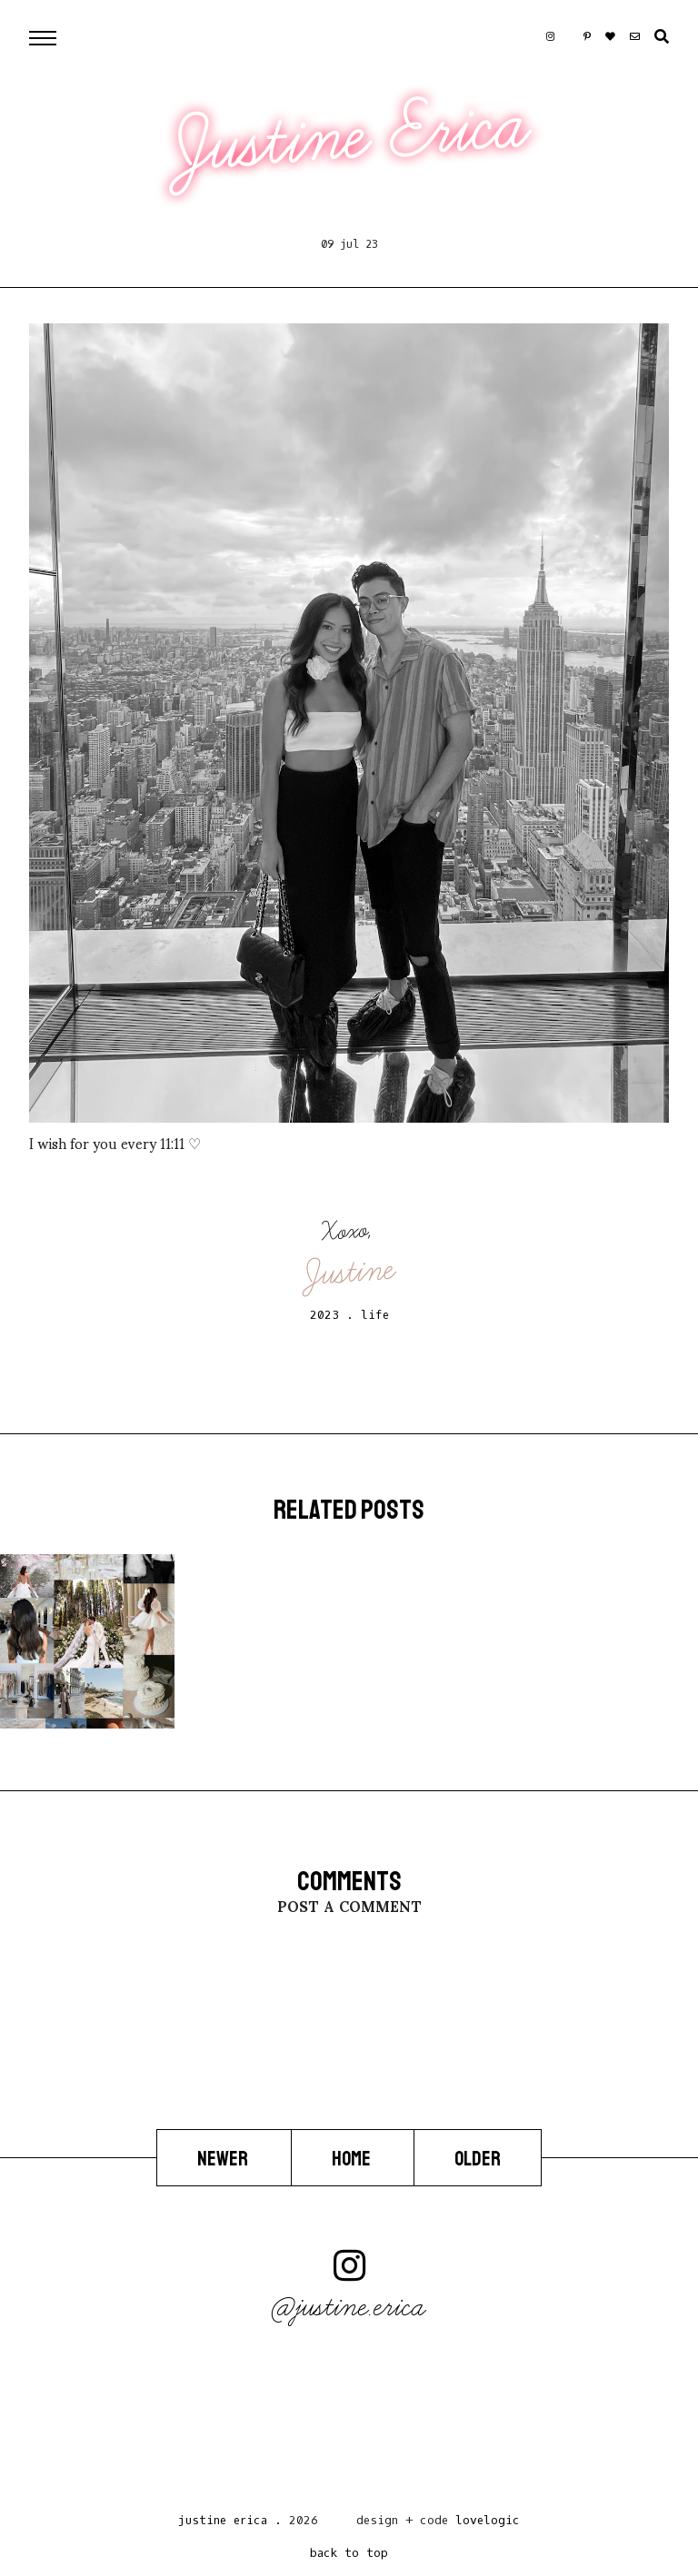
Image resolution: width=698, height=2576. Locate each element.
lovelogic (487, 2520)
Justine (350, 1271)
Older (477, 2159)
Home (353, 2159)
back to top (349, 2553)
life (375, 1315)
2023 (324, 1315)
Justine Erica (352, 136)
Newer (224, 2159)
